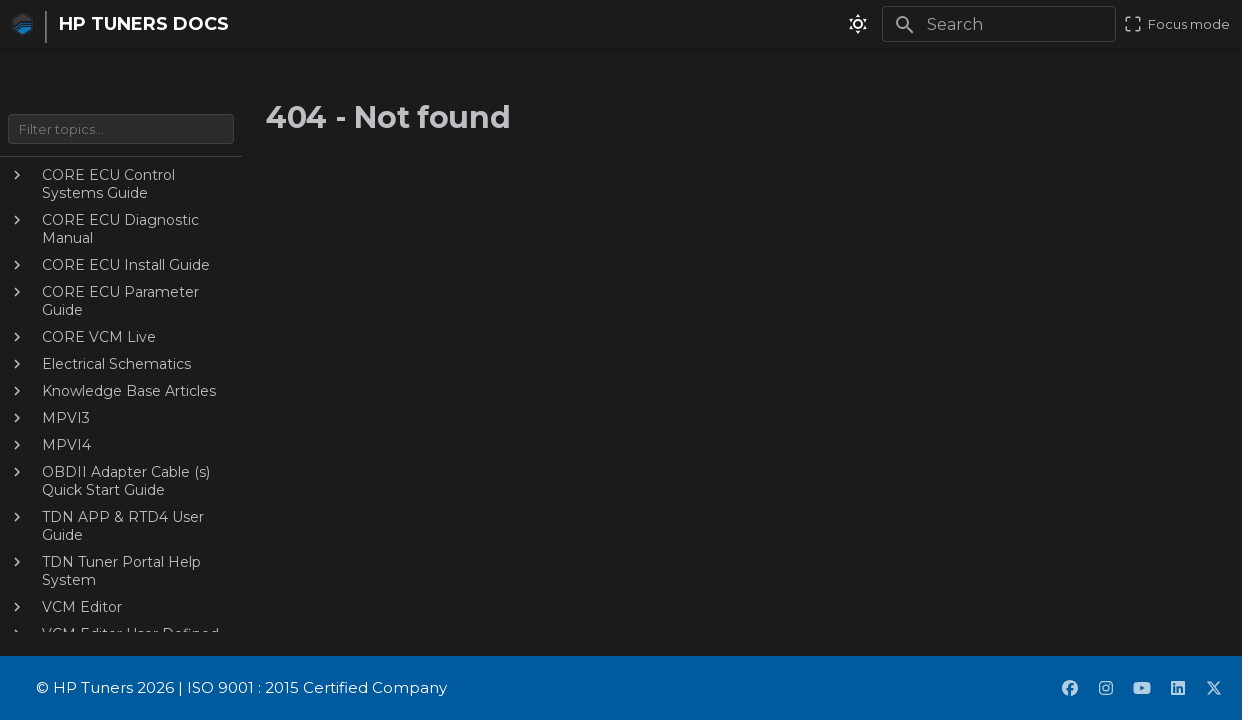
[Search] (999, 24)
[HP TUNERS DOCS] (18, 24)
